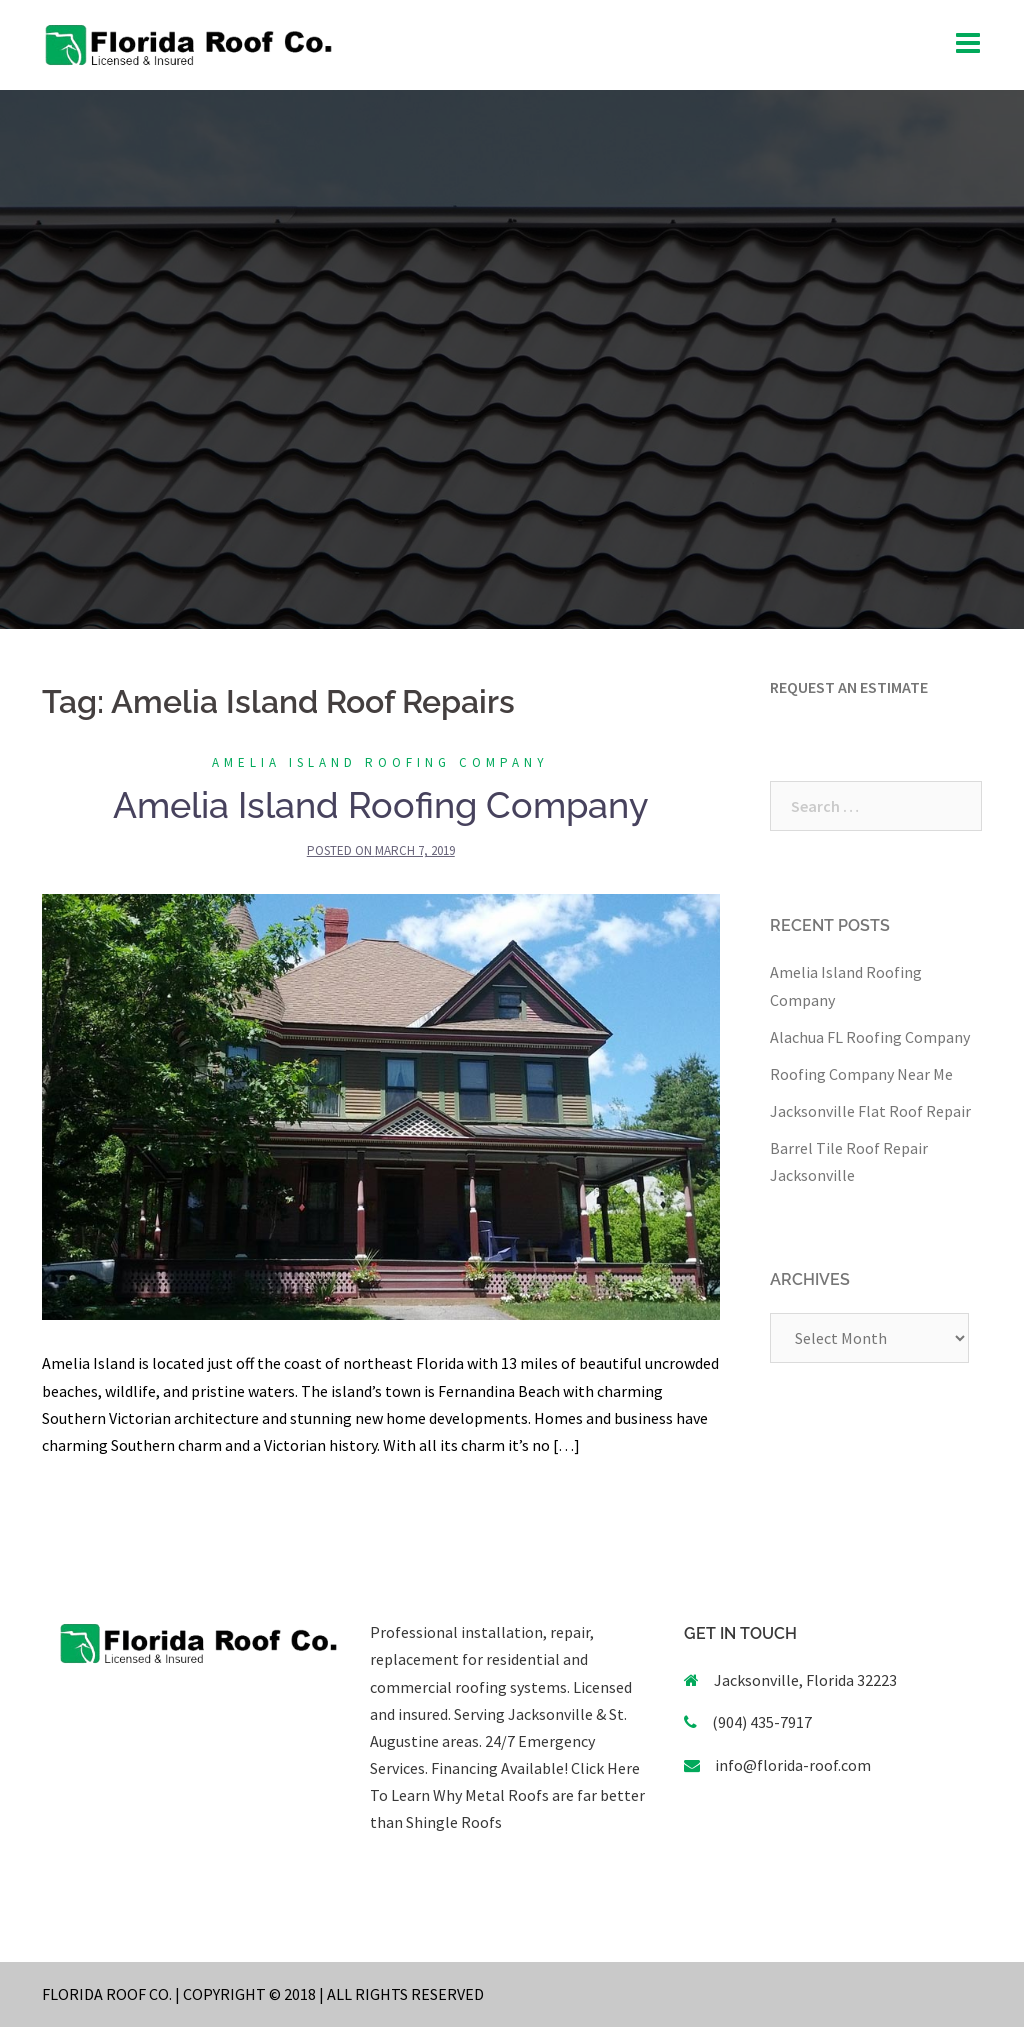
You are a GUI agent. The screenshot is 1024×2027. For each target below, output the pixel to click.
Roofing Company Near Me (861, 1074)
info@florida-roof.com (793, 1765)
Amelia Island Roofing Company (380, 762)
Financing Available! (499, 1768)
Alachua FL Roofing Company (870, 1037)
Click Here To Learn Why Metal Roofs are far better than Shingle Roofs (507, 1795)
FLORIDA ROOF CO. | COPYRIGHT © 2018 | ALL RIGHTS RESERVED (263, 1994)
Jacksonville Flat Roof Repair (870, 1111)
